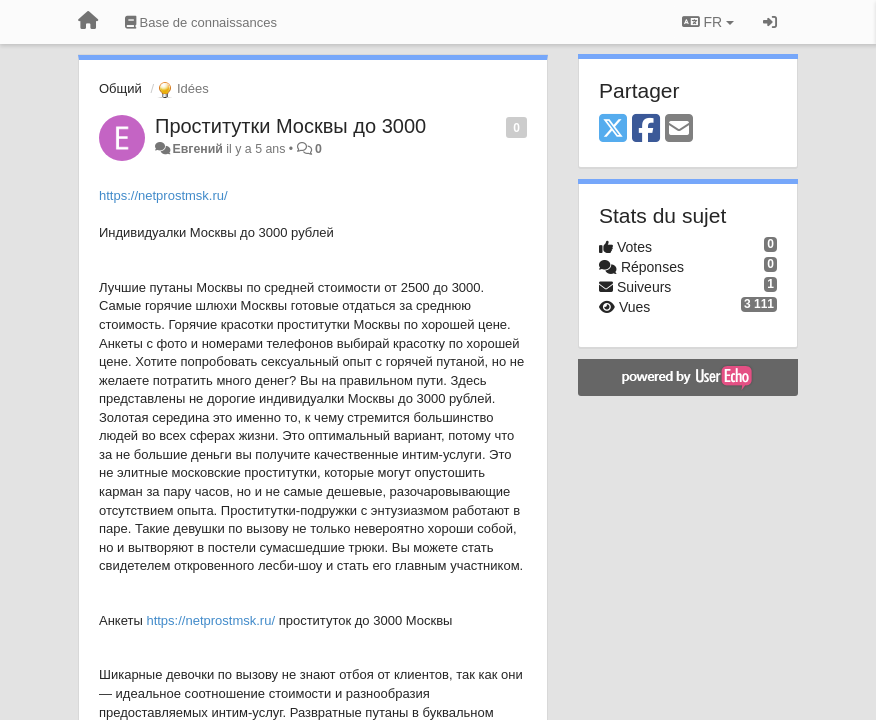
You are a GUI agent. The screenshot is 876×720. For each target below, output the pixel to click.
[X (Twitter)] (613, 129)
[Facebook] (646, 129)
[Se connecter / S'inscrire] (770, 22)
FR (708, 22)
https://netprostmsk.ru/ (163, 195)
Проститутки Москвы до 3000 (290, 126)
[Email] (679, 129)
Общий (120, 88)
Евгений (197, 149)
